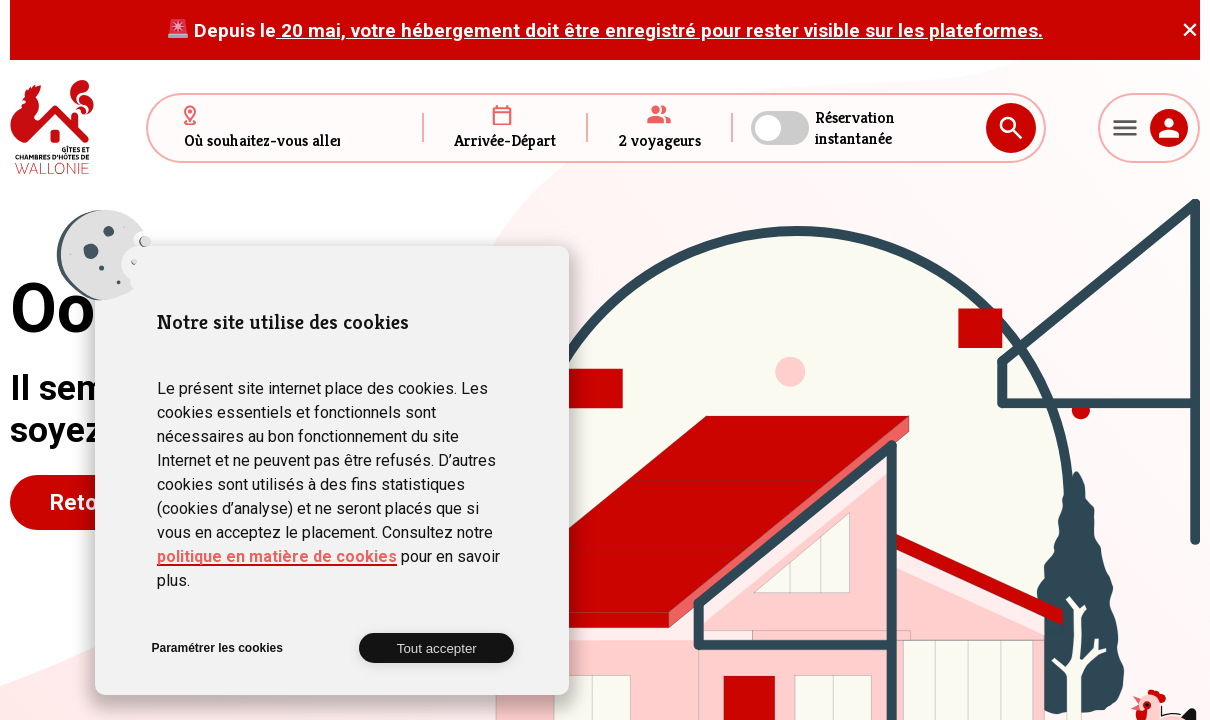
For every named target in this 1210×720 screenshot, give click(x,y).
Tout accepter (437, 648)
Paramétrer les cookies (216, 648)
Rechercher (1011, 128)
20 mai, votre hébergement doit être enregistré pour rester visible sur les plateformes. (659, 30)
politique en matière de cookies (277, 556)
